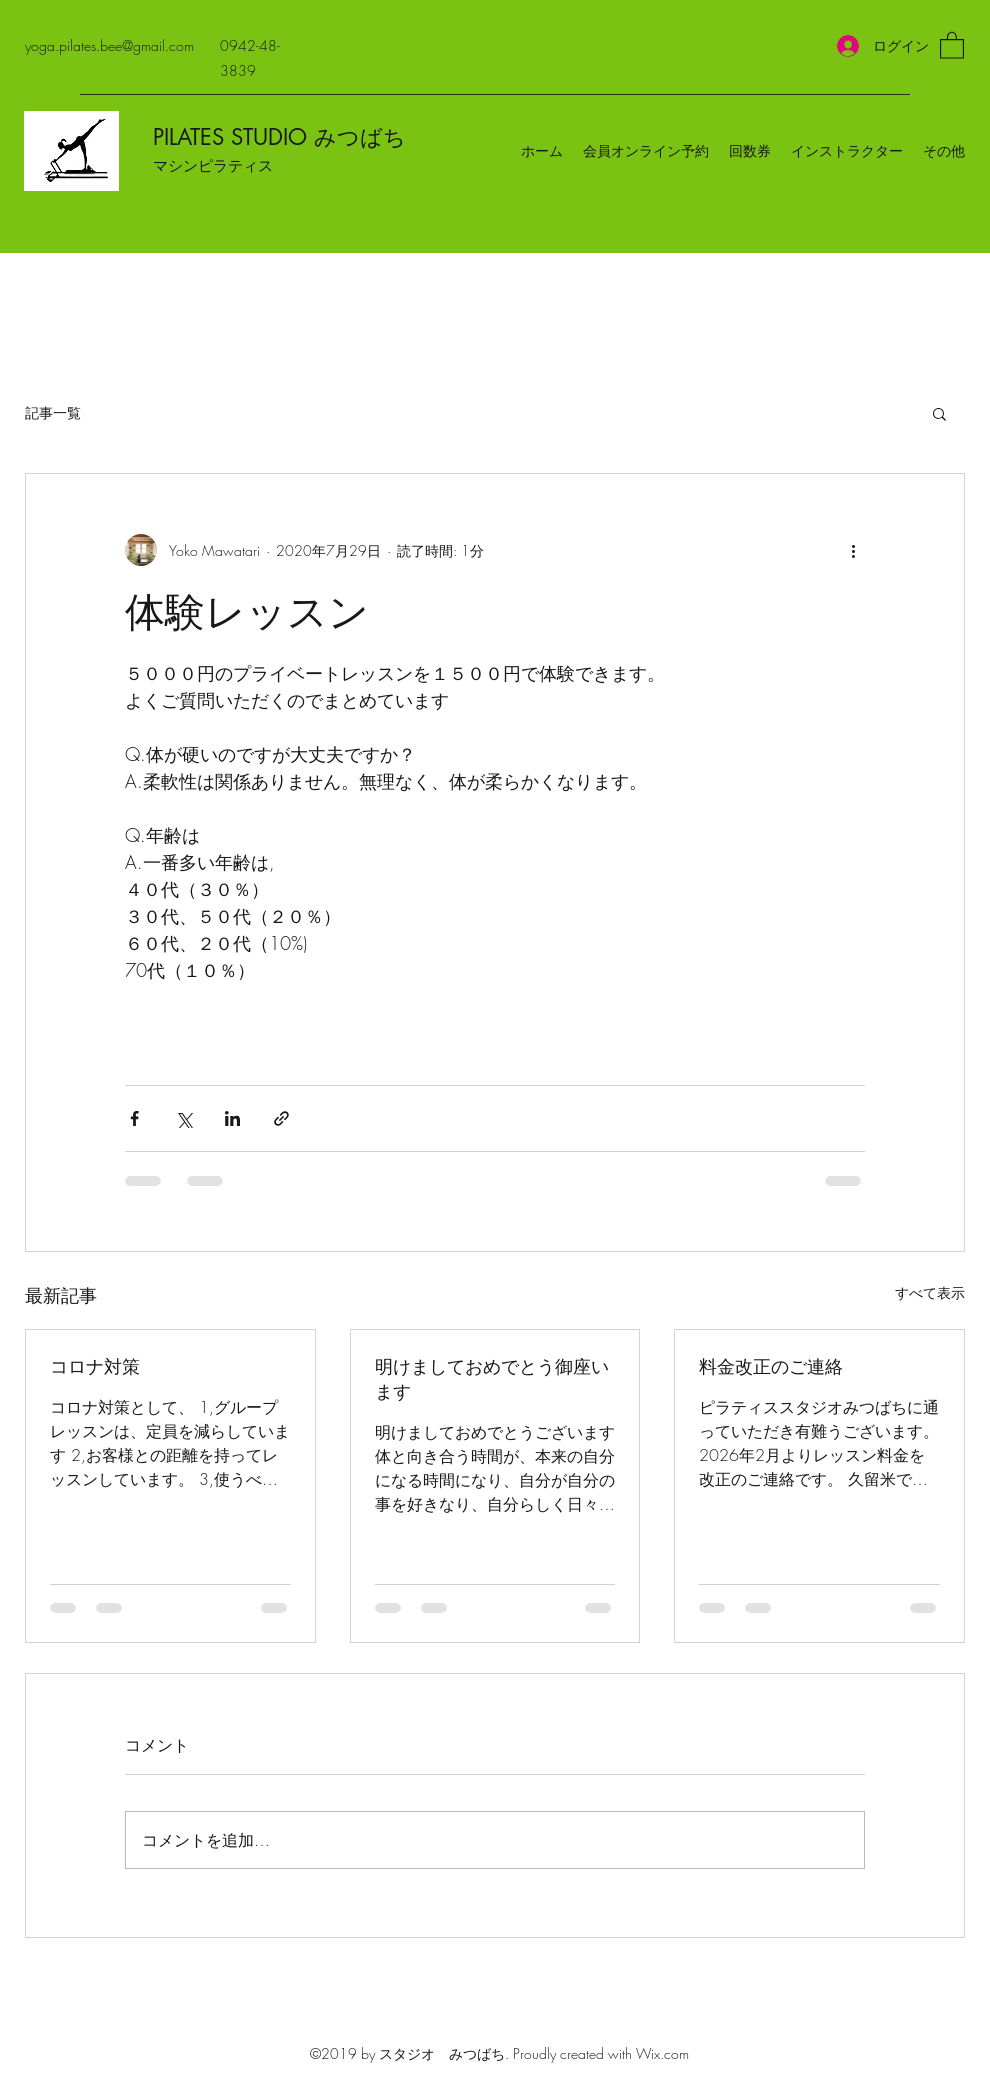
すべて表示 (930, 1292)
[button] (952, 44)
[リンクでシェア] (281, 1118)
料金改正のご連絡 (771, 1366)
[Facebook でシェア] (134, 1118)
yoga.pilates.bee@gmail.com (109, 45)
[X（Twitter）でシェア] (183, 1118)
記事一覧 (53, 412)
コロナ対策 (95, 1366)
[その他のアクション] (853, 550)
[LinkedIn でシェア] (232, 1118)
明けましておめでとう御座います (492, 1378)
